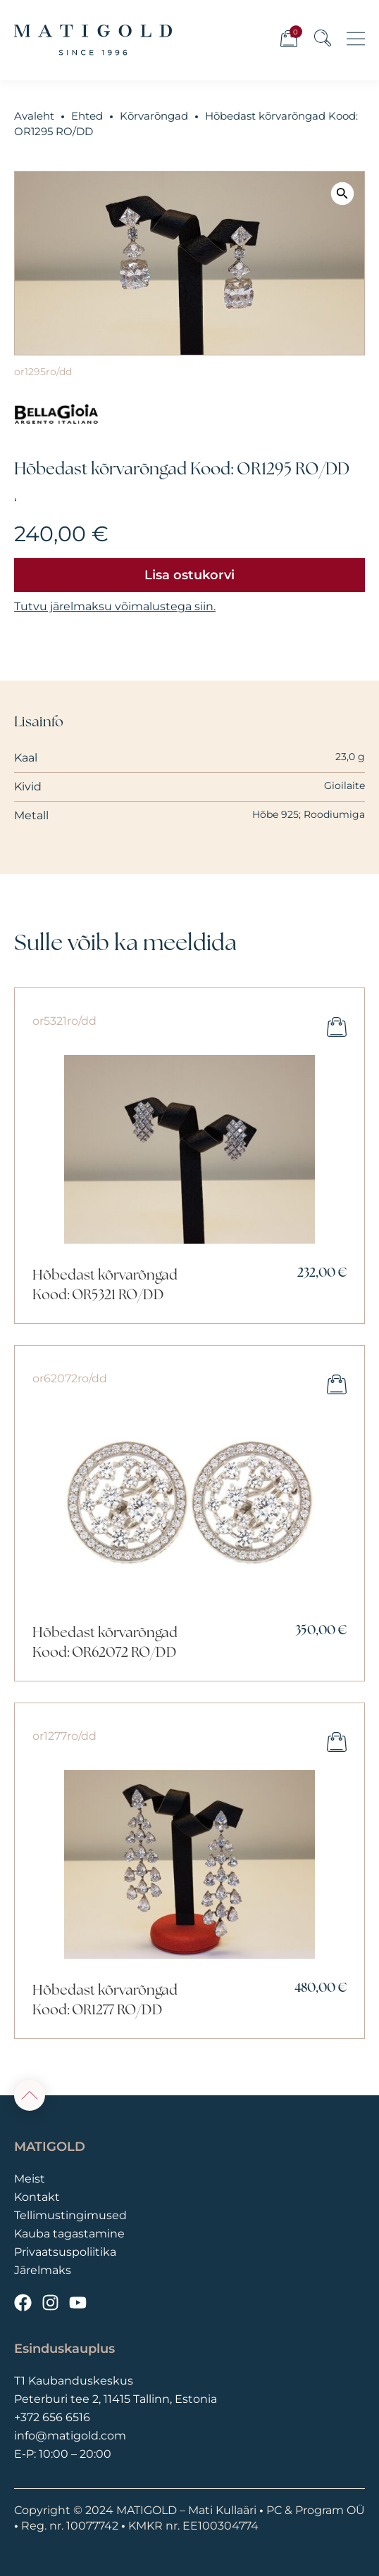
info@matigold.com (70, 2435)
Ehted (87, 116)
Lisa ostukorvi (189, 575)
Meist (29, 2178)
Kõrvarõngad (154, 116)
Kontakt (37, 2197)
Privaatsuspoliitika (65, 2252)
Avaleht (34, 116)
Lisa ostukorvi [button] (337, 1027)
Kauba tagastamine (69, 2233)
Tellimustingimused (70, 2215)
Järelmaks (42, 2270)
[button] (342, 193)
